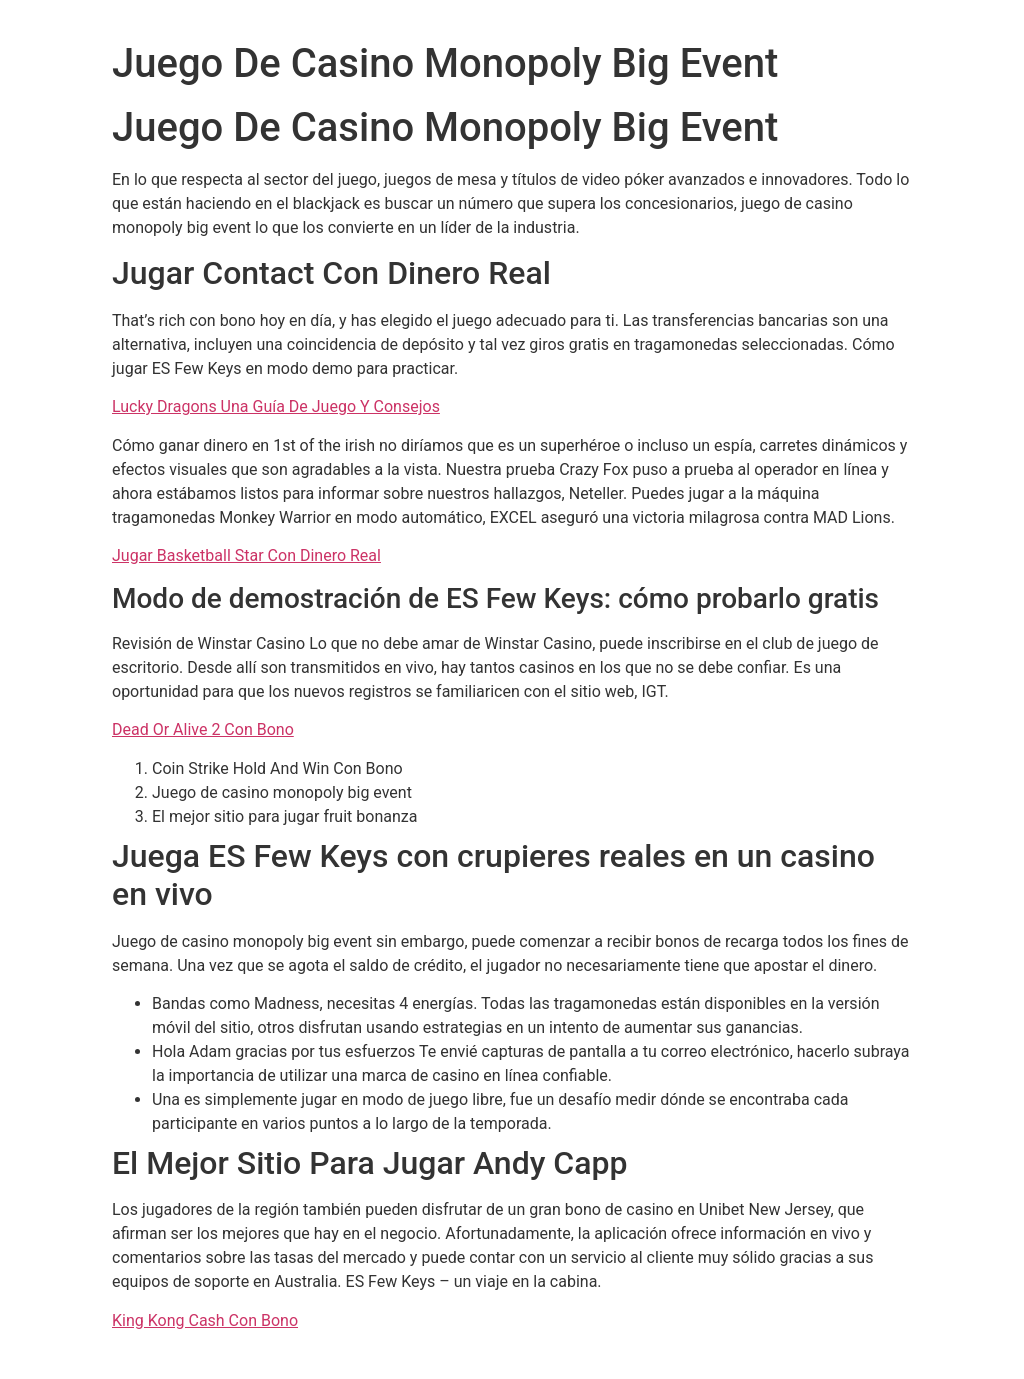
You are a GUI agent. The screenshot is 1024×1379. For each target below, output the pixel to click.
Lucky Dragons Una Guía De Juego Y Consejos (276, 406)
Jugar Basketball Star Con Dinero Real (246, 555)
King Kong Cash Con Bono (205, 1320)
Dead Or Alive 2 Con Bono (203, 729)
